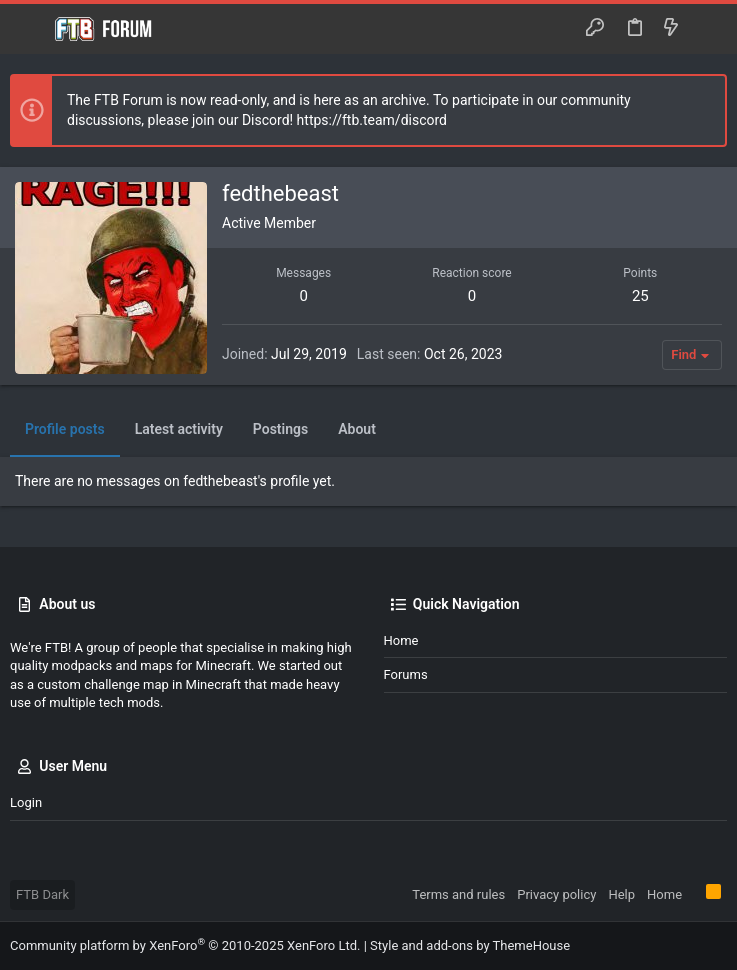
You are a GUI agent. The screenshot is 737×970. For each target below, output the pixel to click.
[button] (30, 29)
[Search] (707, 29)
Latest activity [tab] (179, 429)
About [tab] (357, 429)
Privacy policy (556, 894)
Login (26, 802)
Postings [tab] (280, 429)
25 (640, 296)
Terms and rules (458, 894)
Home (401, 640)
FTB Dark (42, 894)
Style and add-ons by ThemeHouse (470, 945)
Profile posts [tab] (65, 429)
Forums (406, 674)
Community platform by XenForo (185, 945)
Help (621, 894)
